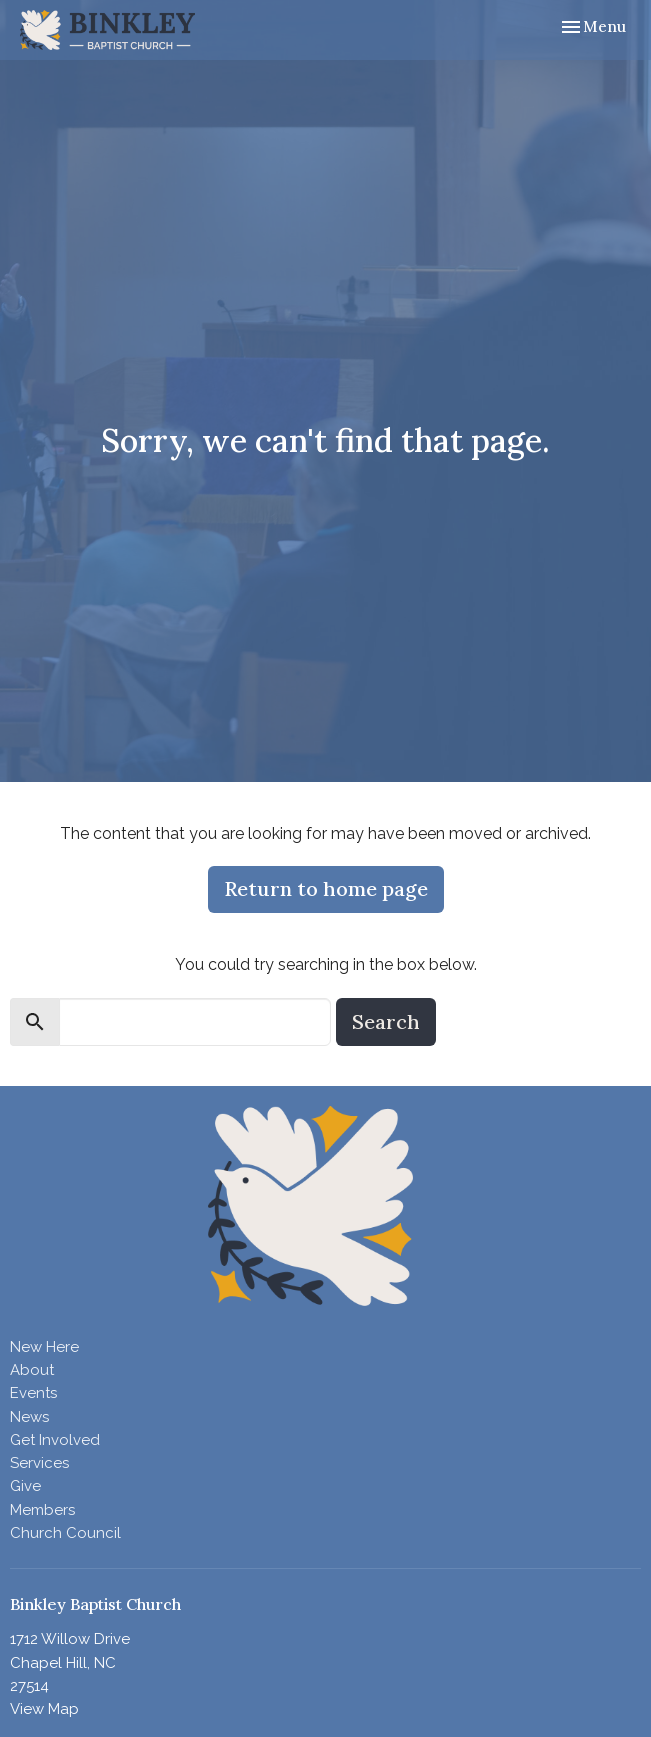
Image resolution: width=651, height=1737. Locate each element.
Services (39, 1463)
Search (386, 1021)
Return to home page (326, 888)
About (32, 1370)
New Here (44, 1347)
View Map (44, 1709)
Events (33, 1393)
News (29, 1417)
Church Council (65, 1533)
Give (25, 1486)
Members (42, 1510)
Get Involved (55, 1440)
